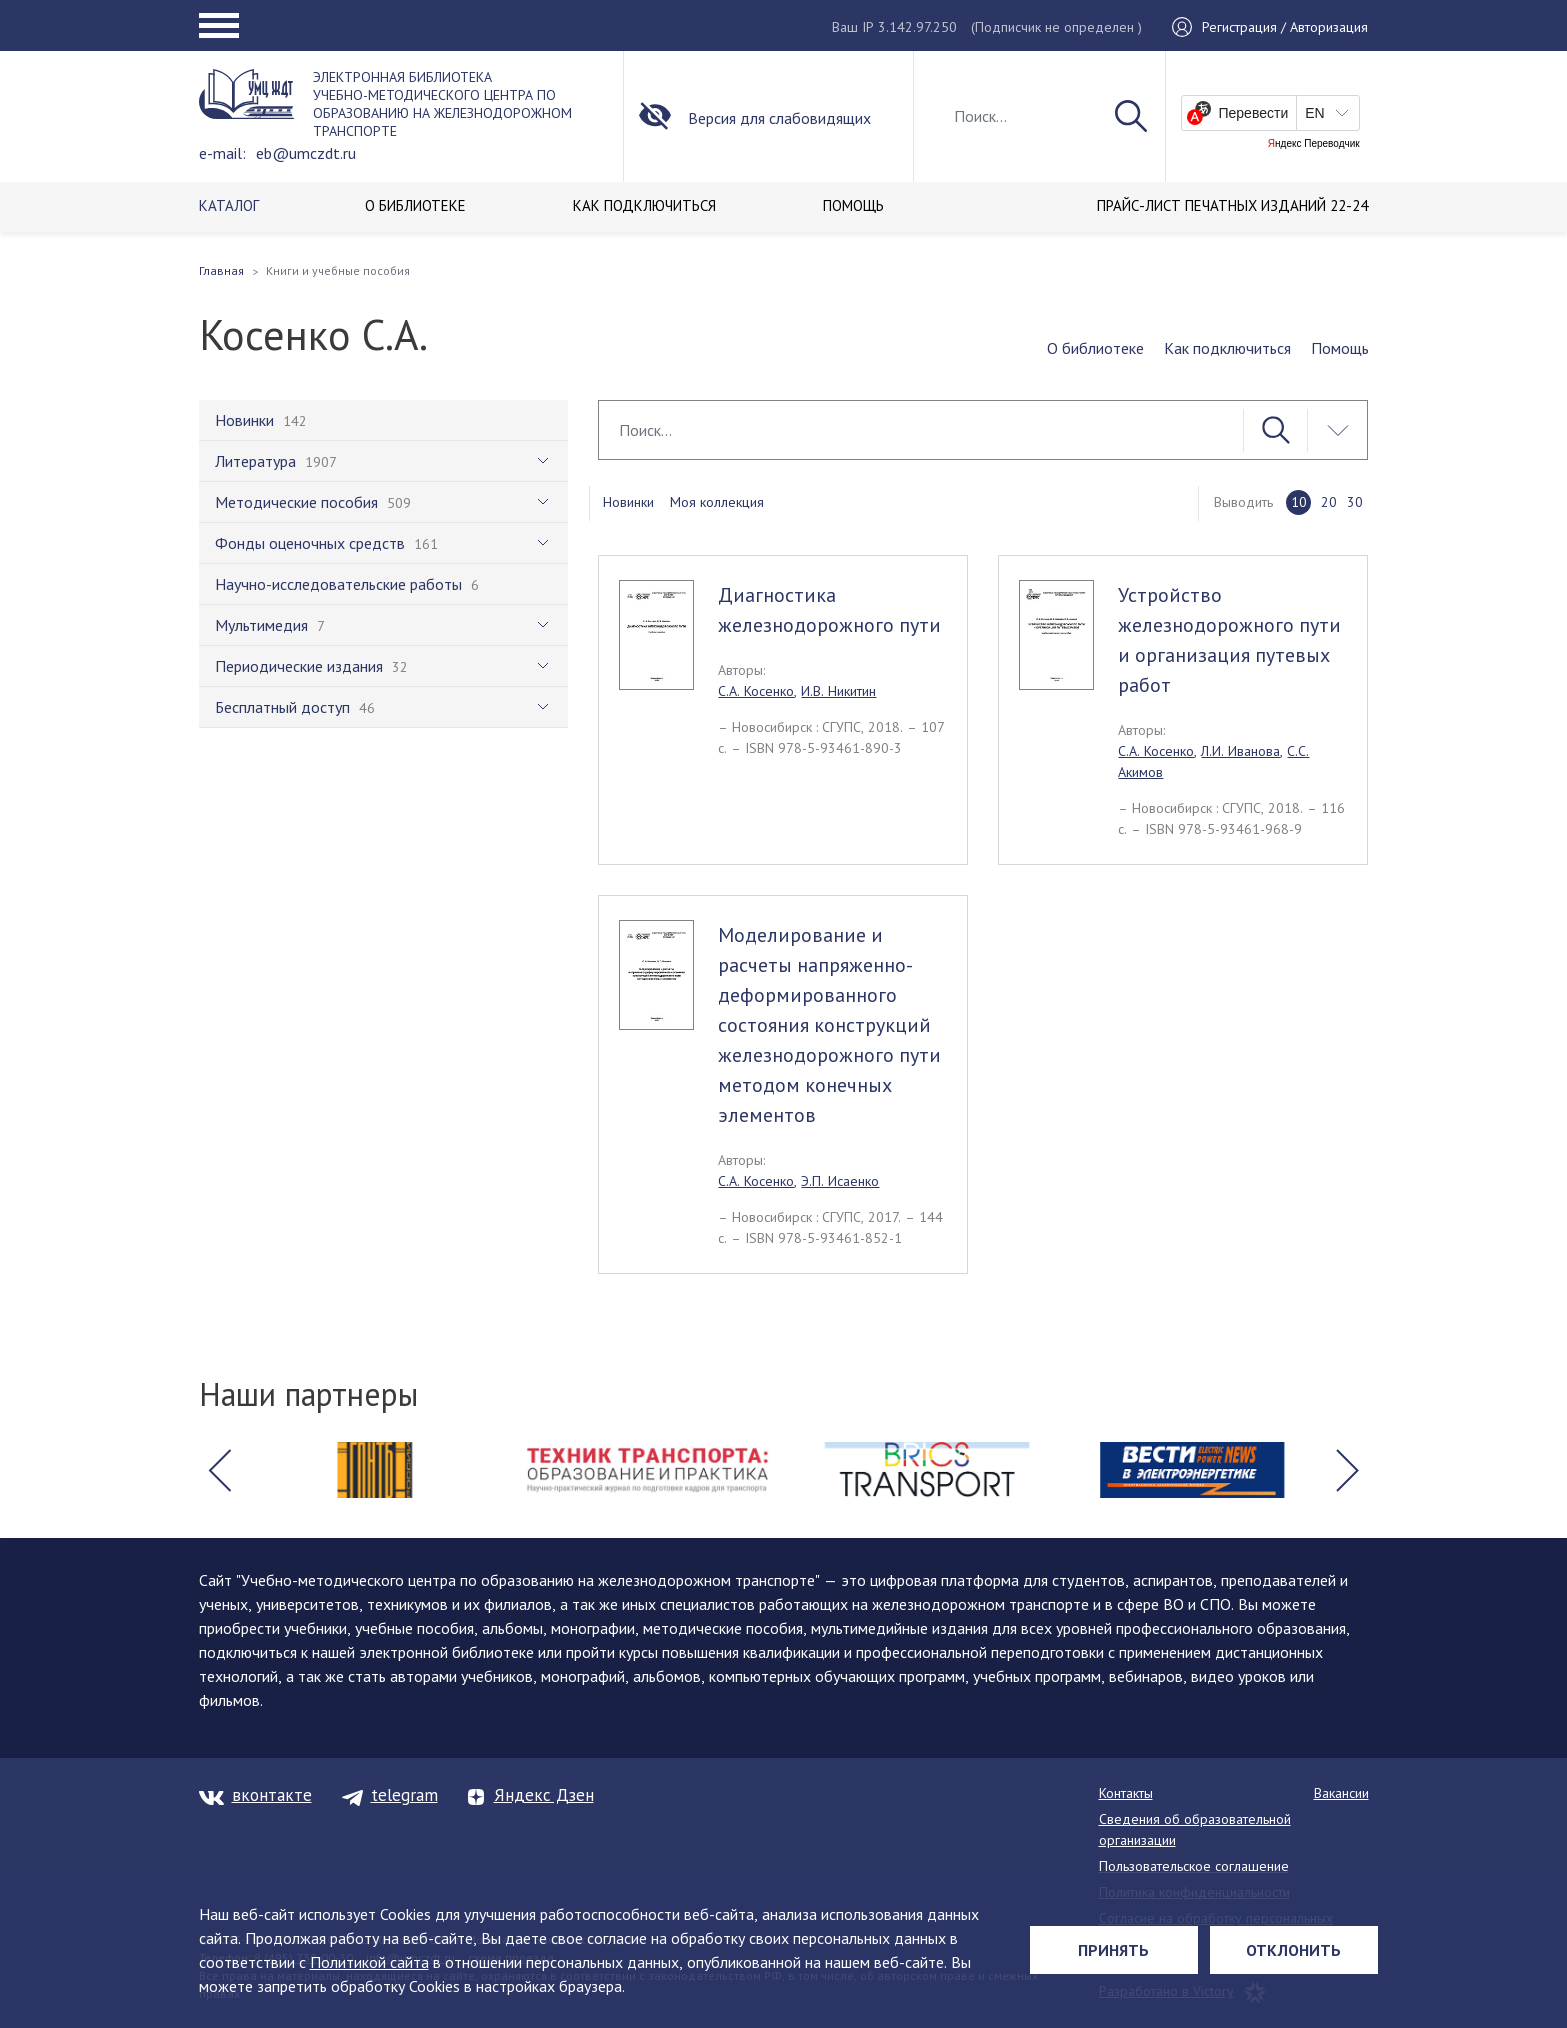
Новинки (628, 502)
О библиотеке (1095, 348)
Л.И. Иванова (1240, 751)
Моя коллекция (717, 502)
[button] (220, 1470)
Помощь (1340, 348)
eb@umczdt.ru (306, 153)
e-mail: (222, 153)
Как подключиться (1227, 348)
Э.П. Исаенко (840, 1181)
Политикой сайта (369, 1962)
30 (1355, 502)
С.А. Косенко (756, 691)
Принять (1113, 1950)
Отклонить (1293, 1950)
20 (1329, 502)
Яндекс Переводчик (1314, 144)
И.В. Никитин (838, 691)
